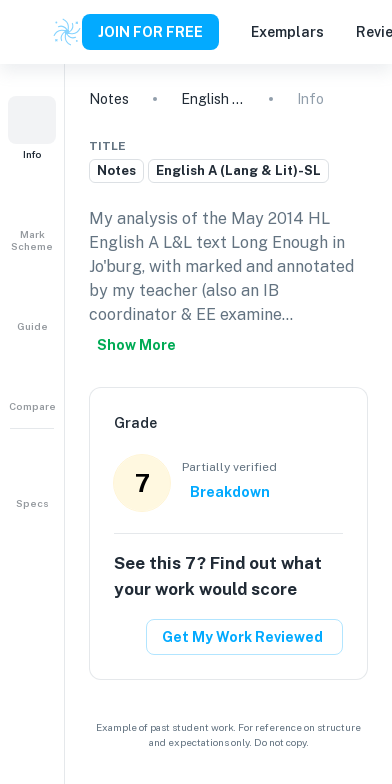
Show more (136, 345)
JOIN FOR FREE (150, 32)
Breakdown (230, 492)
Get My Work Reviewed (242, 637)
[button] (32, 128)
